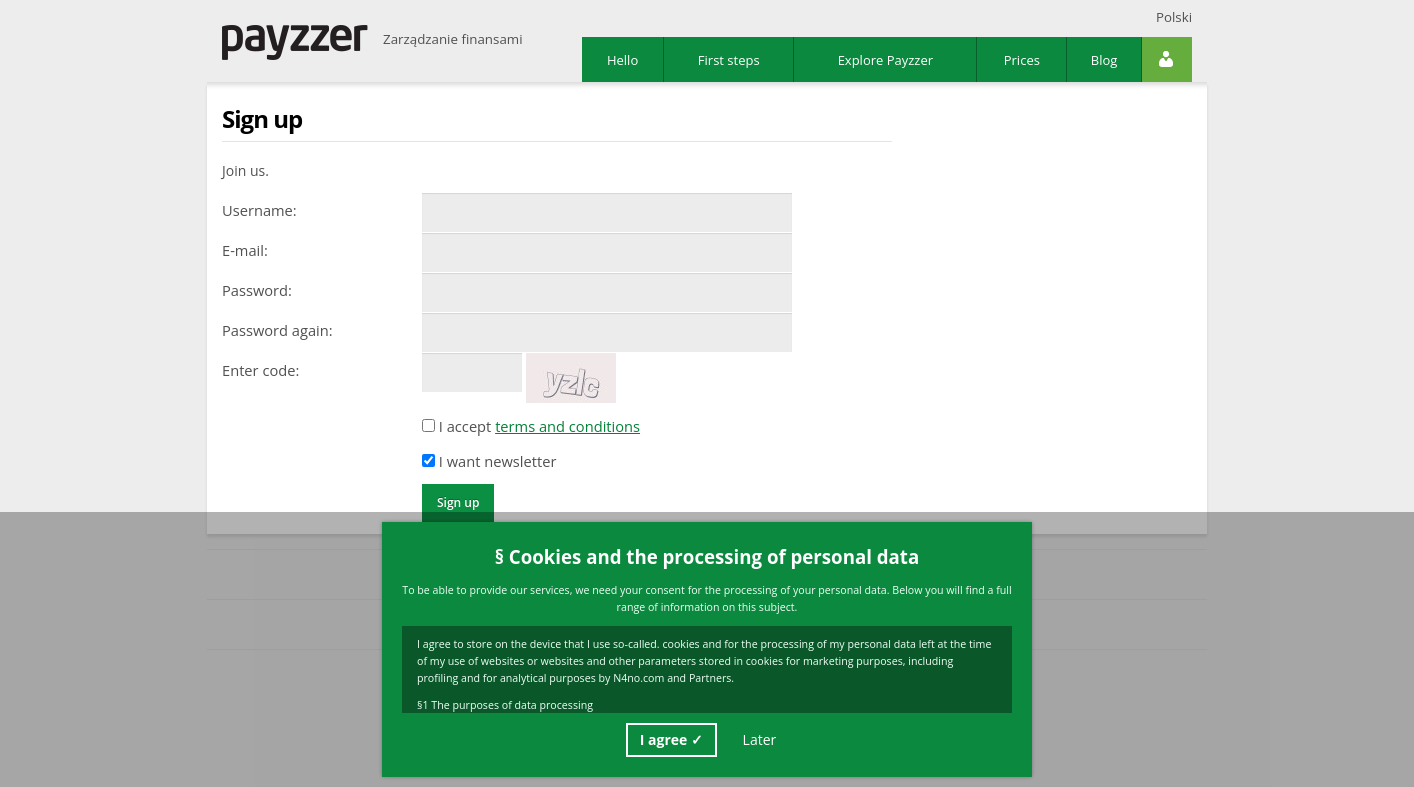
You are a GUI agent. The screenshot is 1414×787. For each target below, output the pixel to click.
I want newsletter (489, 461)
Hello (622, 60)
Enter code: (260, 370)
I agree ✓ (671, 739)
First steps (729, 60)
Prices (1022, 60)
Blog (1104, 60)
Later (760, 739)
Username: (259, 210)
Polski (1174, 17)
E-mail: (245, 250)
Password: (257, 290)
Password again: (277, 330)
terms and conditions (567, 426)
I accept (531, 426)
